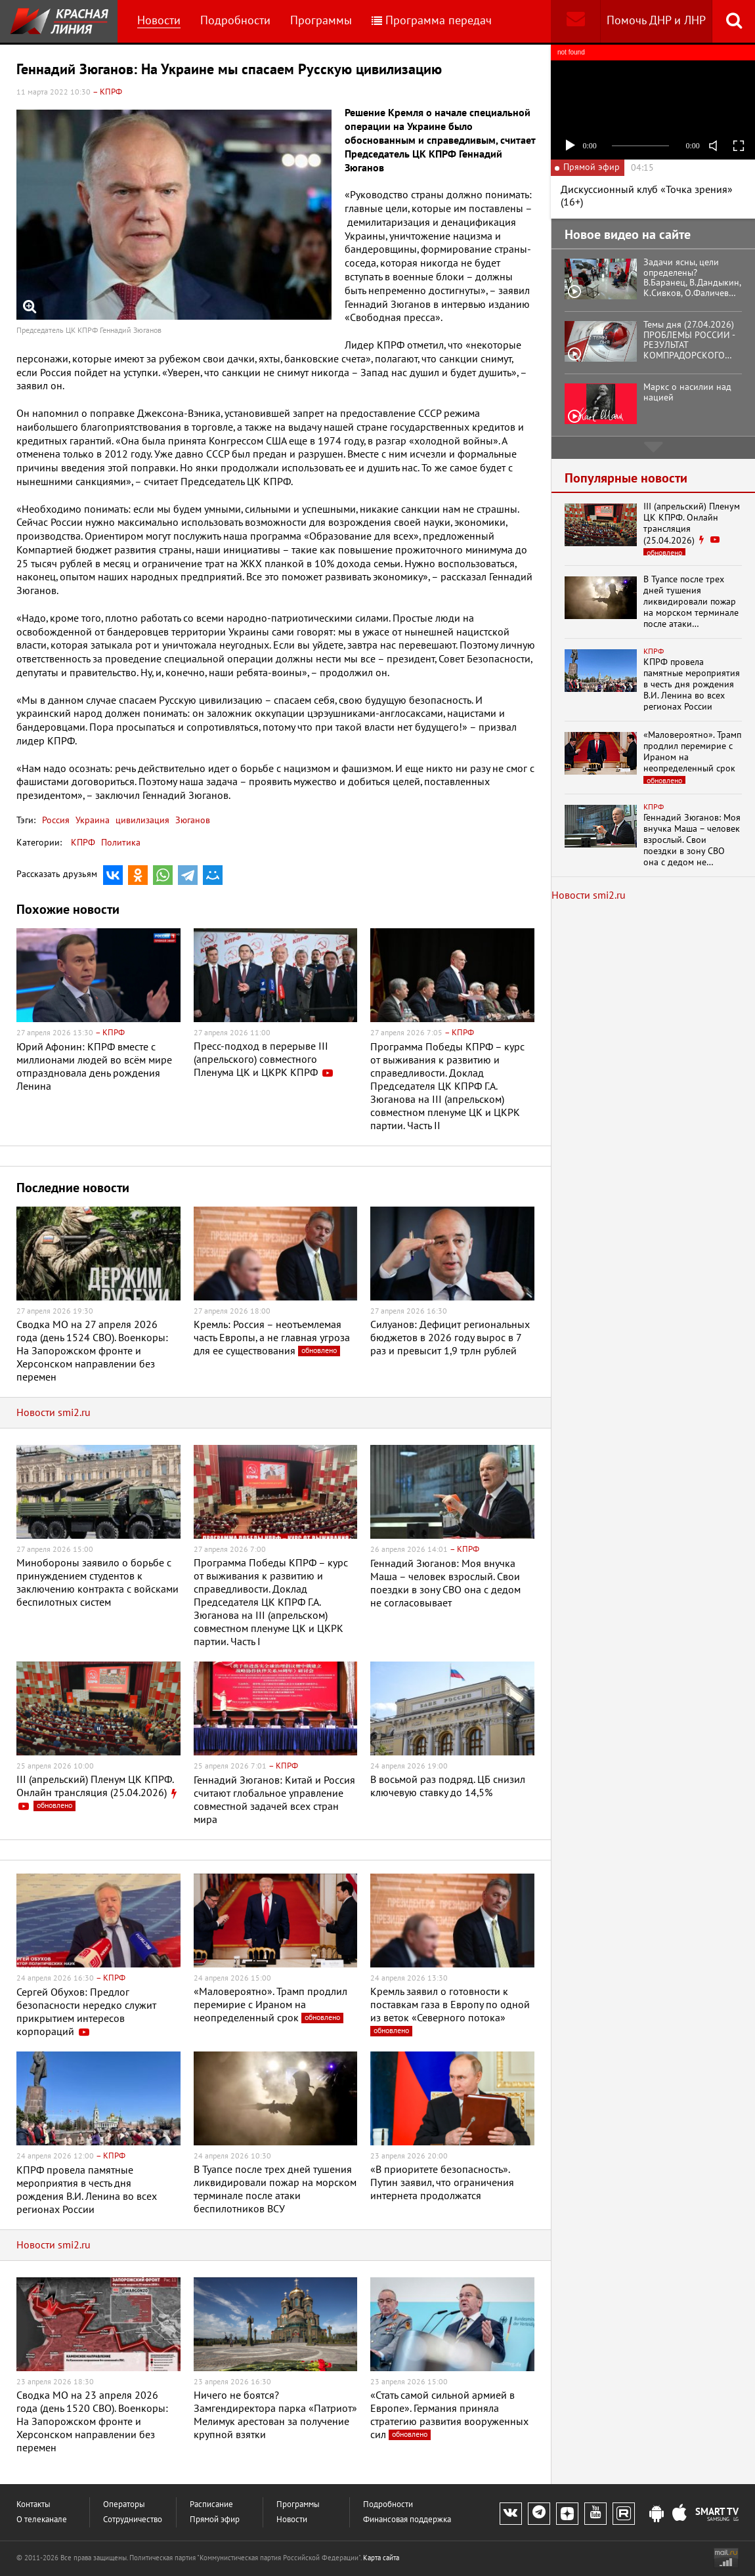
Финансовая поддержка (407, 2520)
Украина (91, 820)
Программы (321, 21)
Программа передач (432, 21)
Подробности (235, 21)
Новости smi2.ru (53, 1413)
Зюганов (191, 820)
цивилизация (141, 820)
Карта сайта (381, 2558)
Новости (159, 21)
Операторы (124, 2505)
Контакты (33, 2505)
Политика (120, 842)
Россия (56, 820)
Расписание (211, 2505)
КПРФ (83, 842)
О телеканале (41, 2520)
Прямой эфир (215, 2520)
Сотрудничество (132, 2520)
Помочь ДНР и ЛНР (656, 21)
